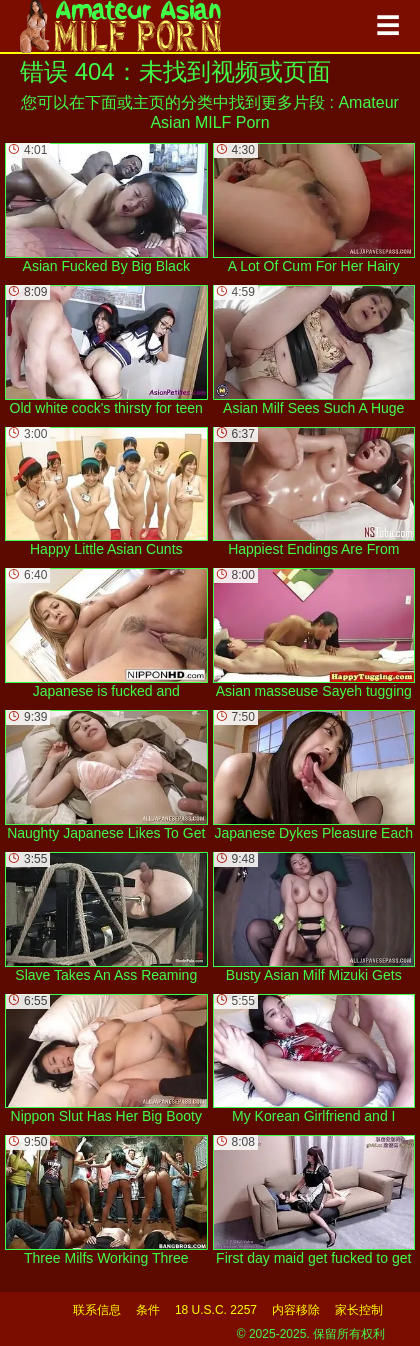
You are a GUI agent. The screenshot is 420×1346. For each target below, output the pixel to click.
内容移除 (296, 1310)
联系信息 (97, 1310)
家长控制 (359, 1310)
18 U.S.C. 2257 (216, 1310)
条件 (148, 1310)
